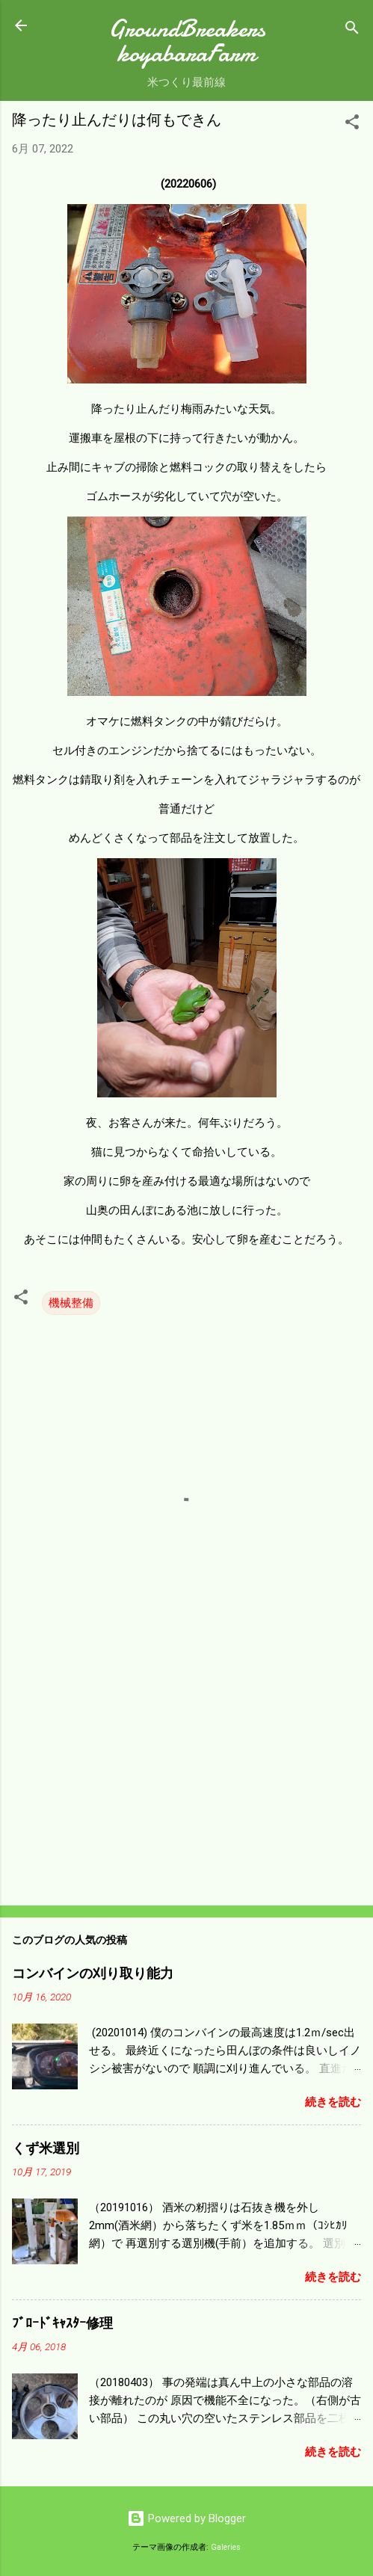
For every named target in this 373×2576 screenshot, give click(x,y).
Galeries (226, 2547)
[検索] (352, 30)
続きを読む (333, 2102)
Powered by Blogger (186, 2518)
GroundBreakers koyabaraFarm (186, 41)
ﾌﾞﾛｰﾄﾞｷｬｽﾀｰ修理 (62, 2323)
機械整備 (71, 1303)
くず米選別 (45, 2148)
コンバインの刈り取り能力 (92, 1974)
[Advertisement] (186, 1777)
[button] (352, 124)
